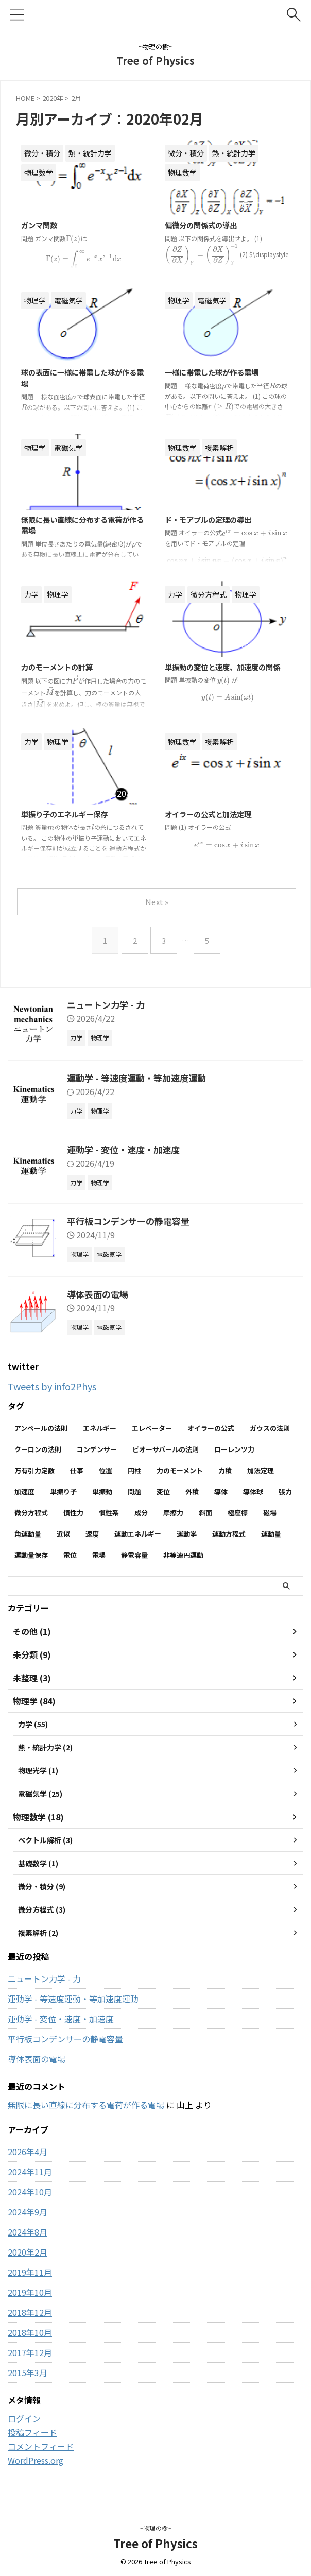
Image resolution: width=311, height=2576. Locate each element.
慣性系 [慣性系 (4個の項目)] (109, 1512)
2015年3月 (27, 2382)
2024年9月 (27, 2221)
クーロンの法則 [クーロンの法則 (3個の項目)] (37, 1449)
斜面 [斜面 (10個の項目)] (205, 1512)
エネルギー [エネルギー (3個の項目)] (99, 1428)
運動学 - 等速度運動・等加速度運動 (140, 1077)
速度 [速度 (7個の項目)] (92, 1534)
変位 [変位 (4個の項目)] (163, 1491)
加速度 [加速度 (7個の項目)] (24, 1491)
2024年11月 (30, 2181)
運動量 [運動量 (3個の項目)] (271, 1534)
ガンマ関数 (41, 225)
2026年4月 (27, 2161)
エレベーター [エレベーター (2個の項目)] (152, 1428)
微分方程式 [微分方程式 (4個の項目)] (31, 1512)
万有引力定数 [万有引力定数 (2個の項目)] (34, 1470)
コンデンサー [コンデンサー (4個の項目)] (97, 1449)
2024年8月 (27, 2241)
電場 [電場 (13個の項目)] (99, 1555)
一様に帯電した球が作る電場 (218, 373)
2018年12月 (30, 2321)
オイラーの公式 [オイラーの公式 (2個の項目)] (210, 1428)
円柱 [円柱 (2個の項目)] (134, 1470)
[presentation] (73, 239)
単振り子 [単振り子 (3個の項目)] (63, 1491)
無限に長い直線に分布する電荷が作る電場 (86, 2114)
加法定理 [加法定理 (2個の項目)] (260, 1470)
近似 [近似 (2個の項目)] (63, 1534)
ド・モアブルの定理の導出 (214, 520)
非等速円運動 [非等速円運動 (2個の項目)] (183, 1555)
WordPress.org (35, 2469)
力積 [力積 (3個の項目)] (225, 1470)
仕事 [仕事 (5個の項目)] (76, 1470)
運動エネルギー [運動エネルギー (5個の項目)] (137, 1534)
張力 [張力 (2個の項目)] (285, 1491)
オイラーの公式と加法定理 (214, 815)
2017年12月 (30, 2362)
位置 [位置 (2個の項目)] (105, 1470)
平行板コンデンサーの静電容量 (132, 1220)
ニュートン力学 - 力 (108, 1004)
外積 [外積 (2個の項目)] (192, 1491)
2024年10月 (30, 2201)
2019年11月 (30, 2281)
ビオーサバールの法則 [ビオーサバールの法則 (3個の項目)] (165, 1449)
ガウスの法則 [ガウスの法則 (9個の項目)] (270, 1428)
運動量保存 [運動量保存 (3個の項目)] (31, 1555)
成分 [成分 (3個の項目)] (141, 1512)
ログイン (24, 2427)
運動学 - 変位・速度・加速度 (126, 1149)
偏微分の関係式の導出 (206, 225)
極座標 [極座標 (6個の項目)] (238, 1512)
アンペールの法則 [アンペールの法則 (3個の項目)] (40, 1428)
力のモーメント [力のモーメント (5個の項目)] (180, 1470)
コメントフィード (41, 2455)
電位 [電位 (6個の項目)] (70, 1555)
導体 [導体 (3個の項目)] (221, 1491)
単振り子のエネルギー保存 (70, 815)
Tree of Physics (155, 60)
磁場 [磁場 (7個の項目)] (270, 1512)
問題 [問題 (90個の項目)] (134, 1491)
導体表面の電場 (99, 1294)
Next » (157, 901)
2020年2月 (27, 2261)
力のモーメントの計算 (62, 667)
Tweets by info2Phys (57, 1385)
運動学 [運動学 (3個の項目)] (187, 1534)
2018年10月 (30, 2341)
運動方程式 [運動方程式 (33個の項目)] (229, 1534)
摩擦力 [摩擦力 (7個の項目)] (173, 1512)
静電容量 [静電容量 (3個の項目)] (134, 1555)
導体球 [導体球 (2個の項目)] (253, 1491)
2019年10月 (30, 2301)
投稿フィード (32, 2441)
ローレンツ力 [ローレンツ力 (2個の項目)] (234, 1449)
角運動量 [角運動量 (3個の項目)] (27, 1534)
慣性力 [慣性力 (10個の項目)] (73, 1512)
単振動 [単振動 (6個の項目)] (102, 1491)
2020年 (52, 98)
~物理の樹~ (155, 2527)
